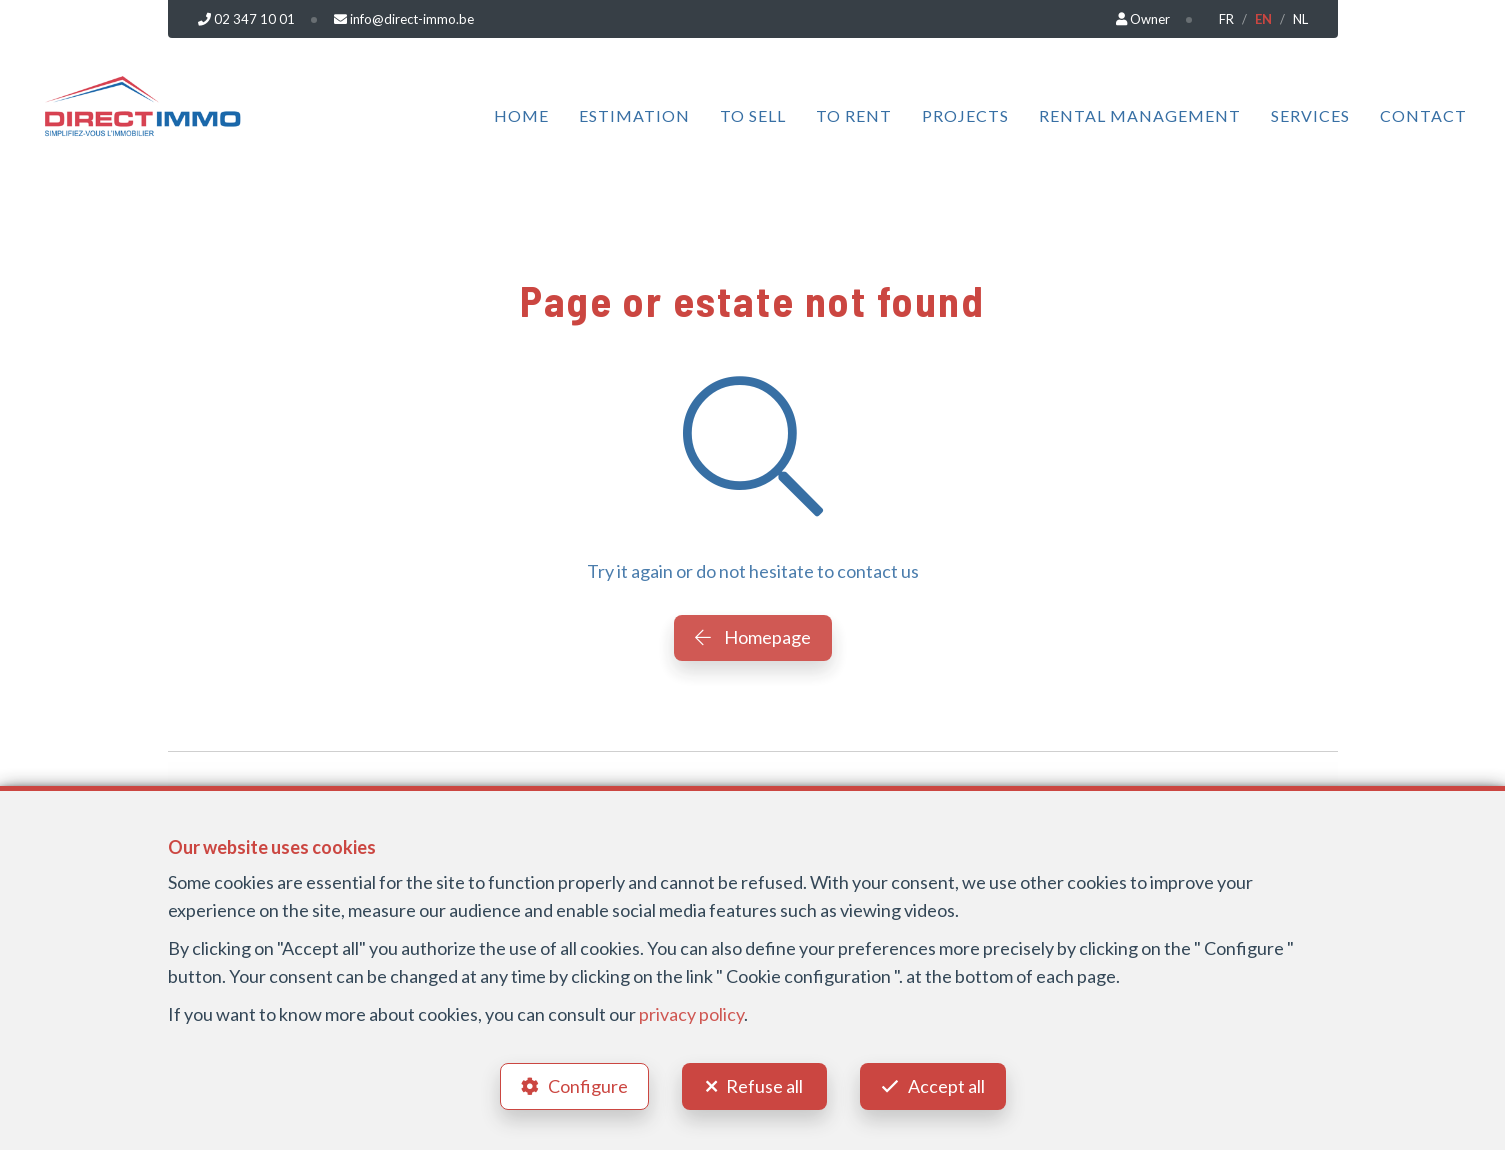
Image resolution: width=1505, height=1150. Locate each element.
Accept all (946, 1086)
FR (1226, 19)
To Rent (854, 115)
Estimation (634, 115)
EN (1263, 19)
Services (1310, 115)
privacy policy (691, 1014)
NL (1300, 19)
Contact (1423, 115)
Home (521, 115)
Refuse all (764, 1086)
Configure (588, 1086)
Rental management (1140, 115)
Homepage (753, 637)
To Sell (753, 115)
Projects (965, 115)
